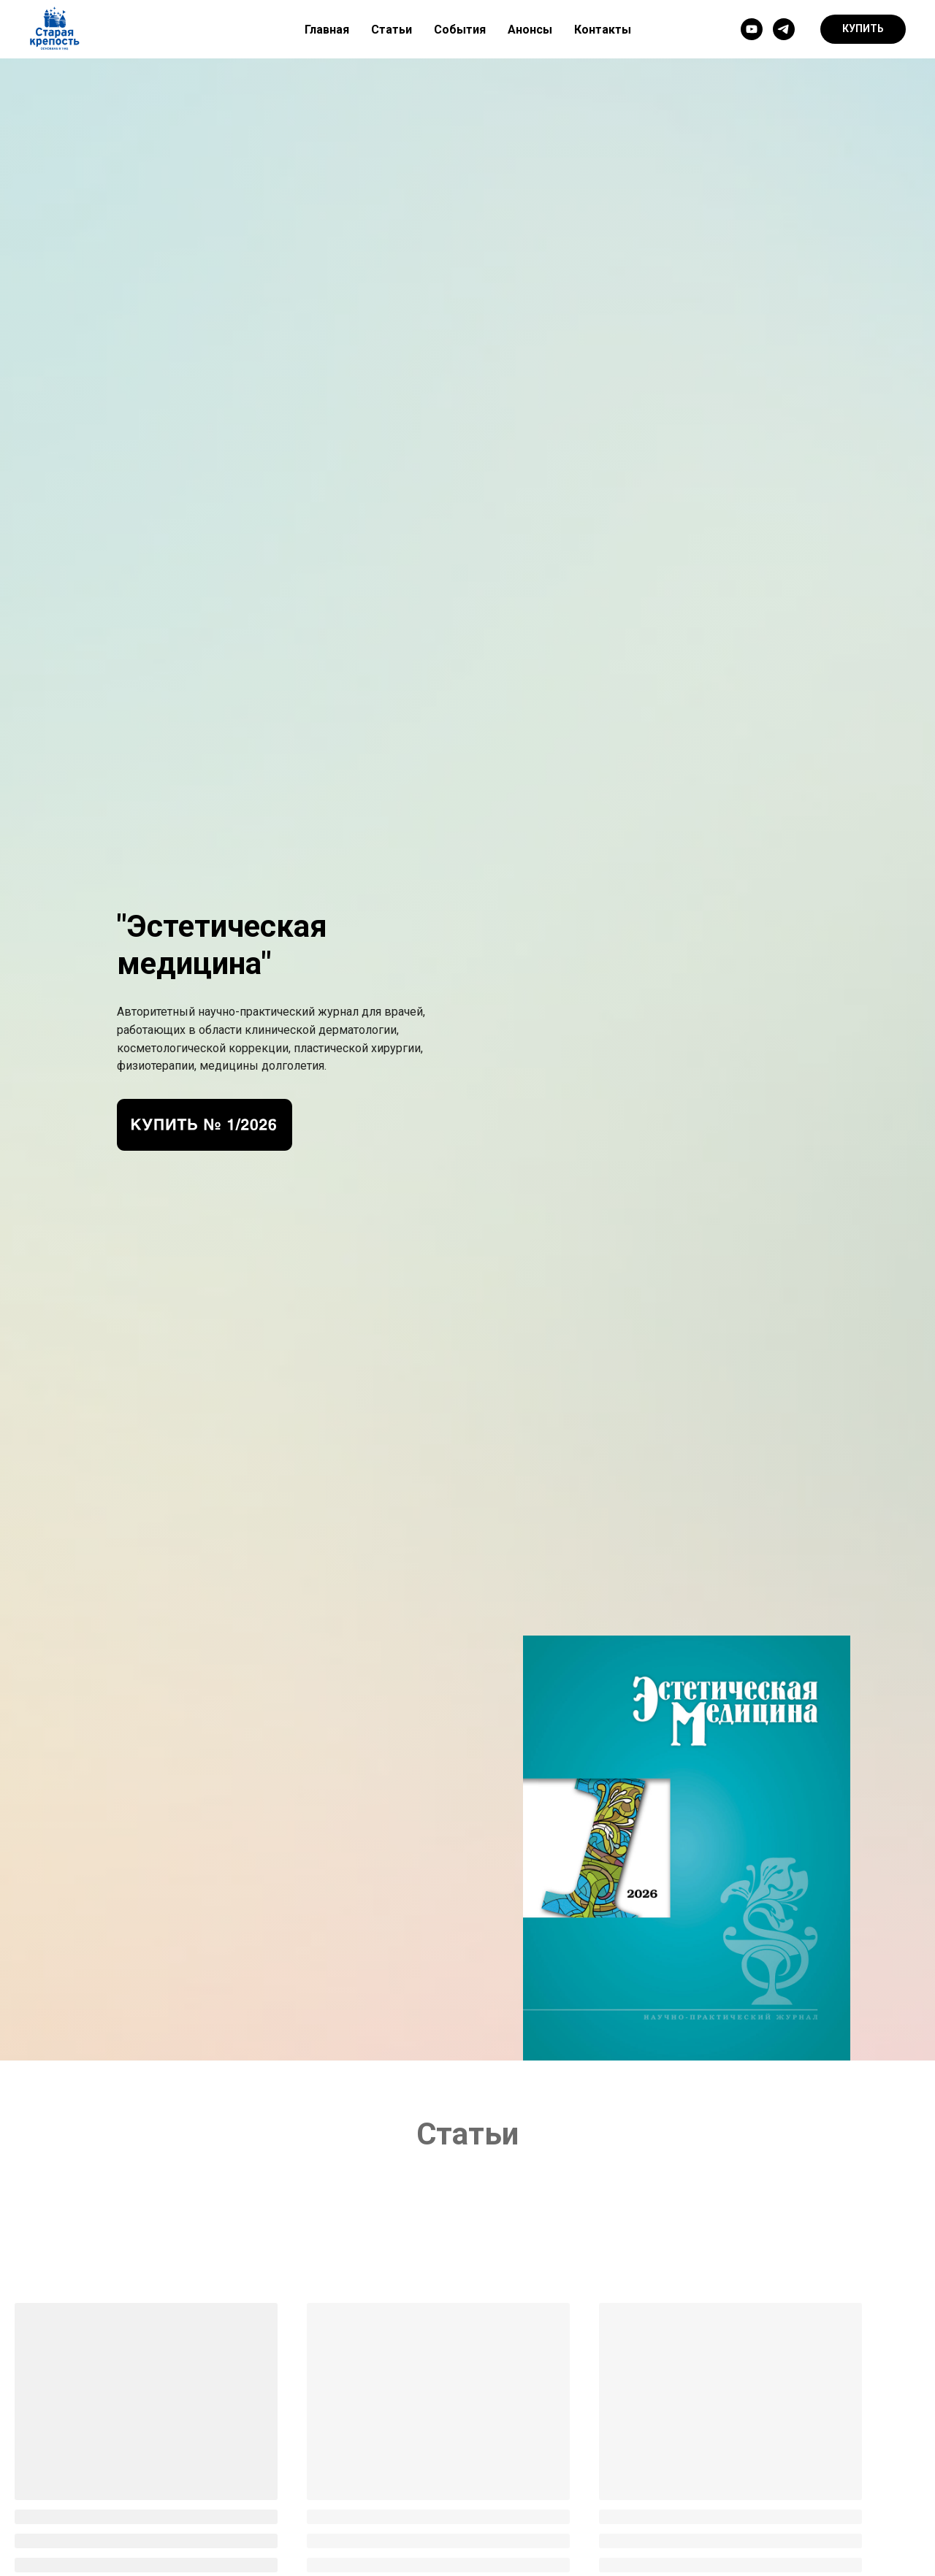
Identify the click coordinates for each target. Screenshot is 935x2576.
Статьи (391, 30)
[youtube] (752, 29)
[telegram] (784, 29)
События (460, 30)
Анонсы (530, 30)
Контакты (602, 30)
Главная (327, 30)
